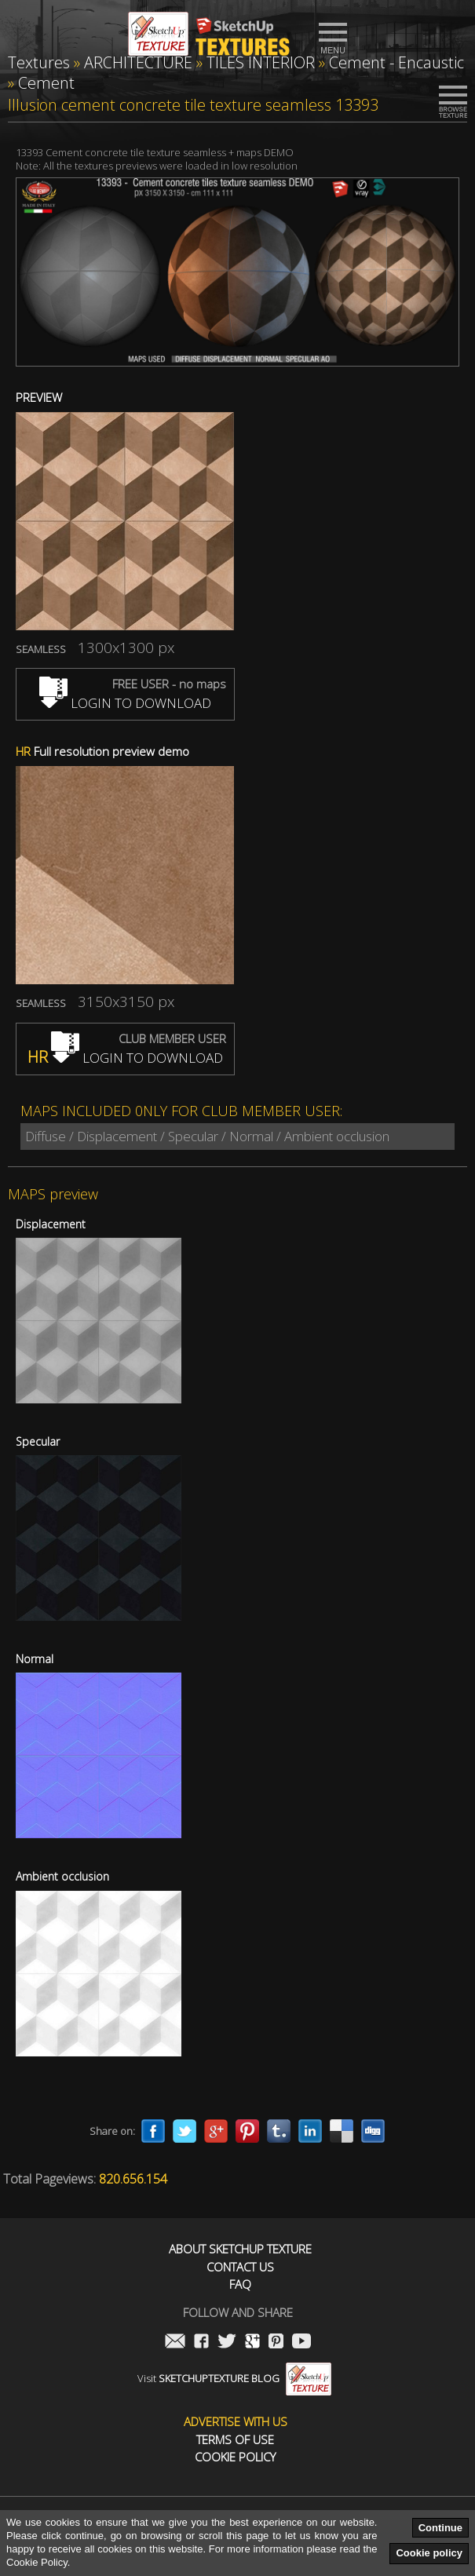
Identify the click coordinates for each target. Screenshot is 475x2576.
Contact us (240, 2267)
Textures (39, 62)
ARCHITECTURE (138, 62)
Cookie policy (429, 2553)
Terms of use (235, 2439)
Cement (46, 82)
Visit (234, 2378)
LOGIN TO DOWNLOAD (125, 703)
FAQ (240, 2284)
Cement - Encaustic (396, 62)
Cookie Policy (235, 2457)
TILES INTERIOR (260, 62)
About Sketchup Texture (240, 2249)
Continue (440, 2528)
